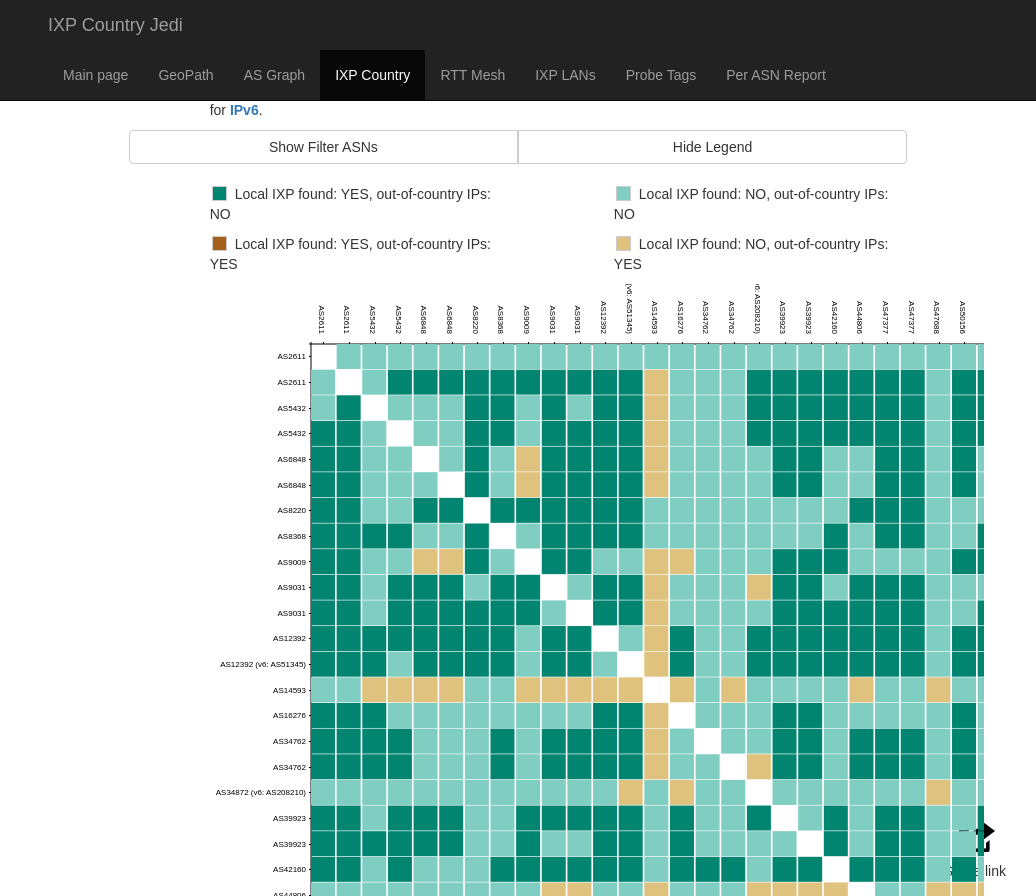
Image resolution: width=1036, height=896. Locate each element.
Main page (95, 75)
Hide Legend (712, 147)
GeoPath (185, 75)
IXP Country (372, 75)
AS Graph (274, 75)
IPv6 (244, 110)
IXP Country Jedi (115, 25)
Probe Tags (661, 75)
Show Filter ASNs (323, 147)
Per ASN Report (776, 75)
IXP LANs (565, 75)
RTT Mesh (472, 75)
